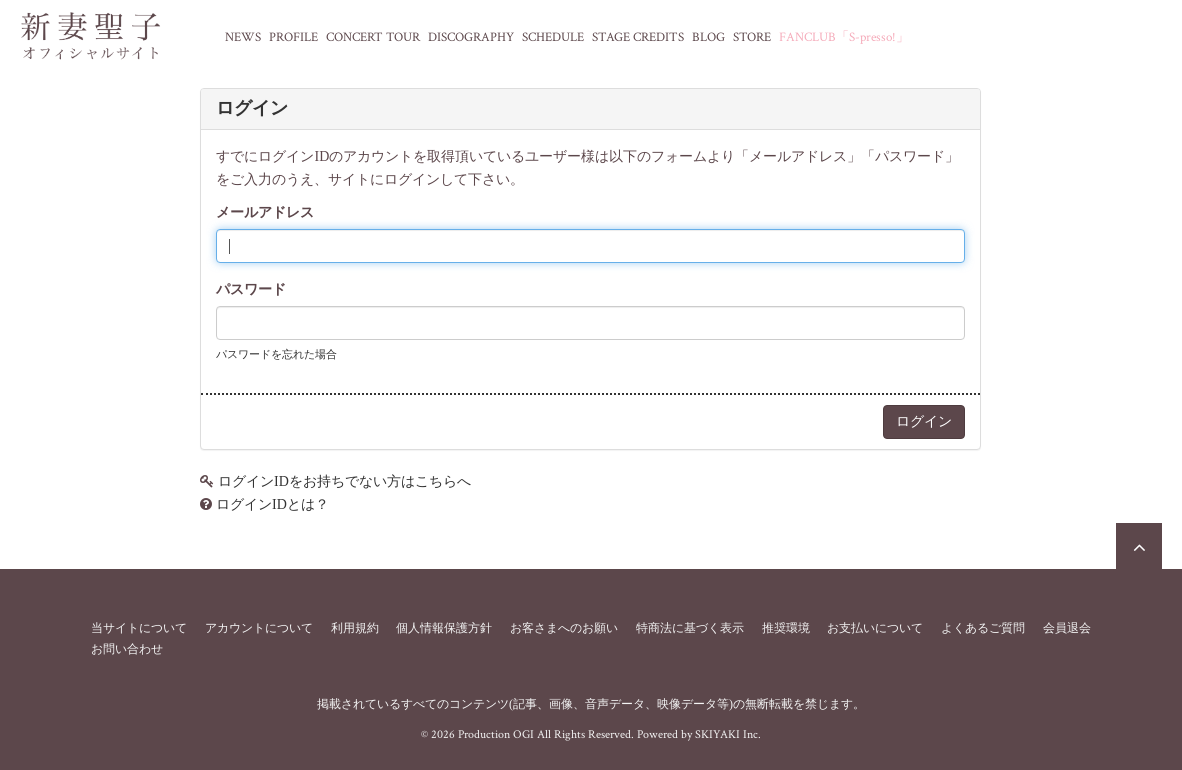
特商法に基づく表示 (690, 628)
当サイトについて (139, 628)
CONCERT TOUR (373, 37)
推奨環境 (786, 628)
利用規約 (355, 628)
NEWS (243, 37)
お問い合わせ (127, 649)
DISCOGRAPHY (471, 37)
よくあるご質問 (983, 628)
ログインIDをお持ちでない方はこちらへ (344, 481)
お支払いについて (875, 628)
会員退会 (1067, 628)
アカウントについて (259, 628)
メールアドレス (265, 212)
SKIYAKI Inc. (728, 734)
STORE (752, 37)
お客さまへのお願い (564, 628)
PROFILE (293, 37)
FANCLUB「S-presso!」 (844, 37)
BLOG (708, 37)
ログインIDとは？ (272, 504)
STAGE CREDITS (638, 37)
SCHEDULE (553, 37)
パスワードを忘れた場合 (276, 354)
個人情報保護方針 (444, 628)
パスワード (251, 289)
